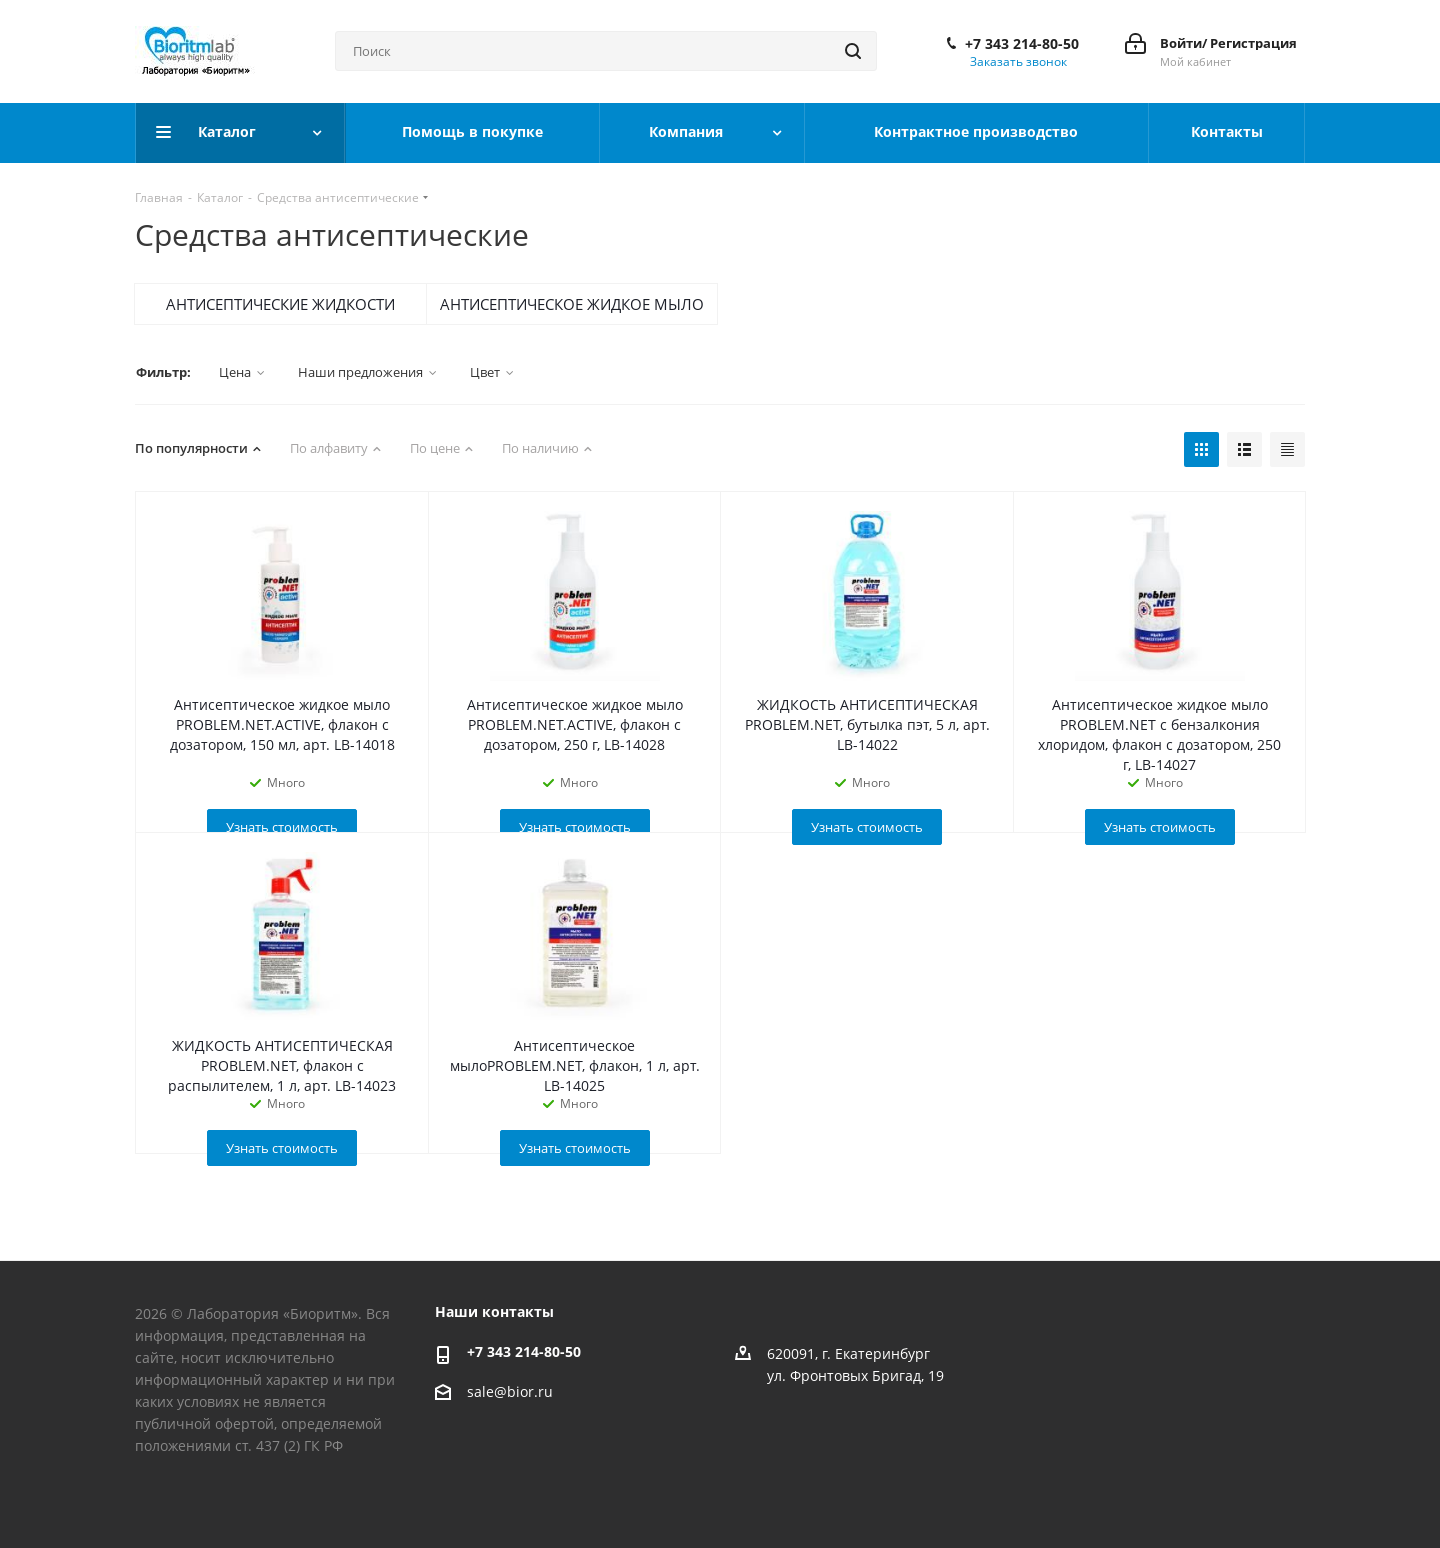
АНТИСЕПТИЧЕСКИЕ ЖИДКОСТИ (280, 304)
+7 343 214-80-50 (1022, 44)
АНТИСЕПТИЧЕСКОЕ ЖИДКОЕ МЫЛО (572, 304)
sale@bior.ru (510, 1391)
